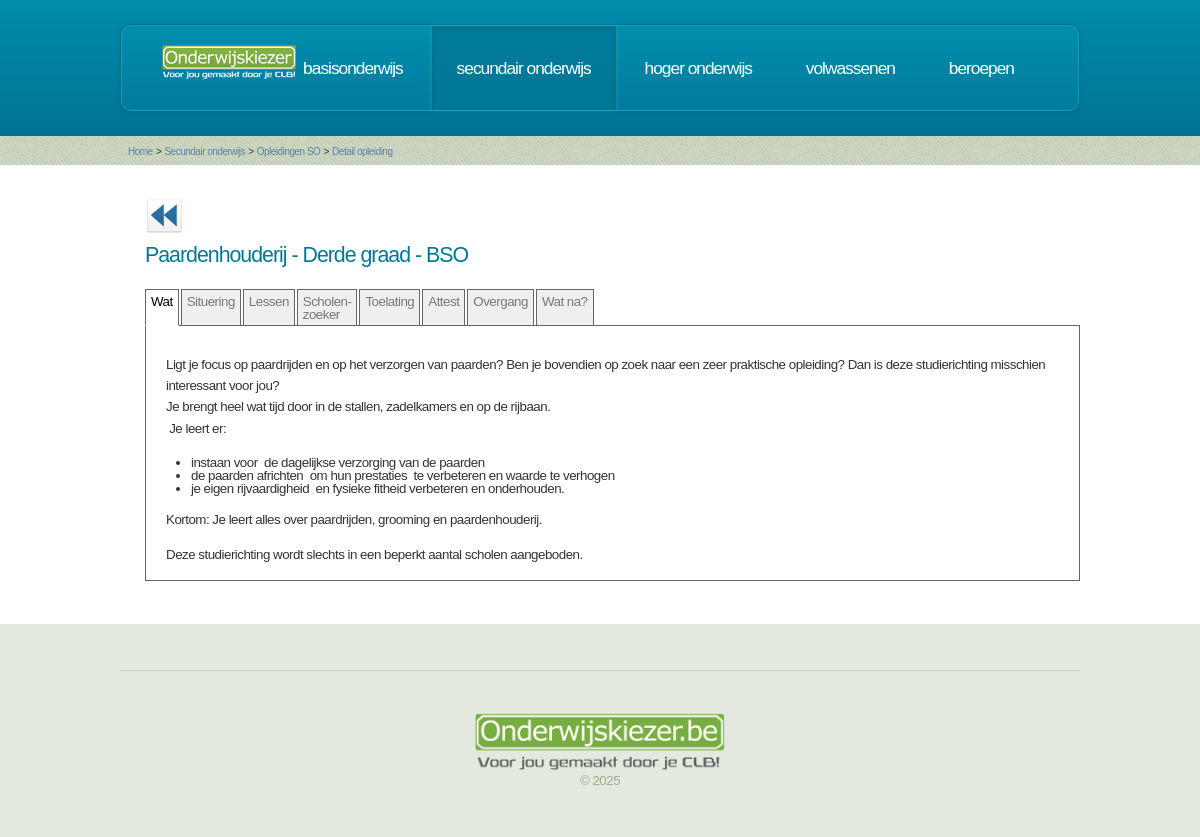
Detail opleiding (362, 151)
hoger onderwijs (698, 68)
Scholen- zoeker (327, 308)
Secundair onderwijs (204, 151)
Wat (162, 301)
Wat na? (565, 301)
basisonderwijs (353, 68)
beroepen (981, 68)
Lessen (269, 301)
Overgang (500, 301)
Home (140, 151)
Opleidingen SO (289, 151)
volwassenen (850, 68)
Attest (443, 301)
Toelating (389, 301)
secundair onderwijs (524, 68)
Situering (211, 301)
